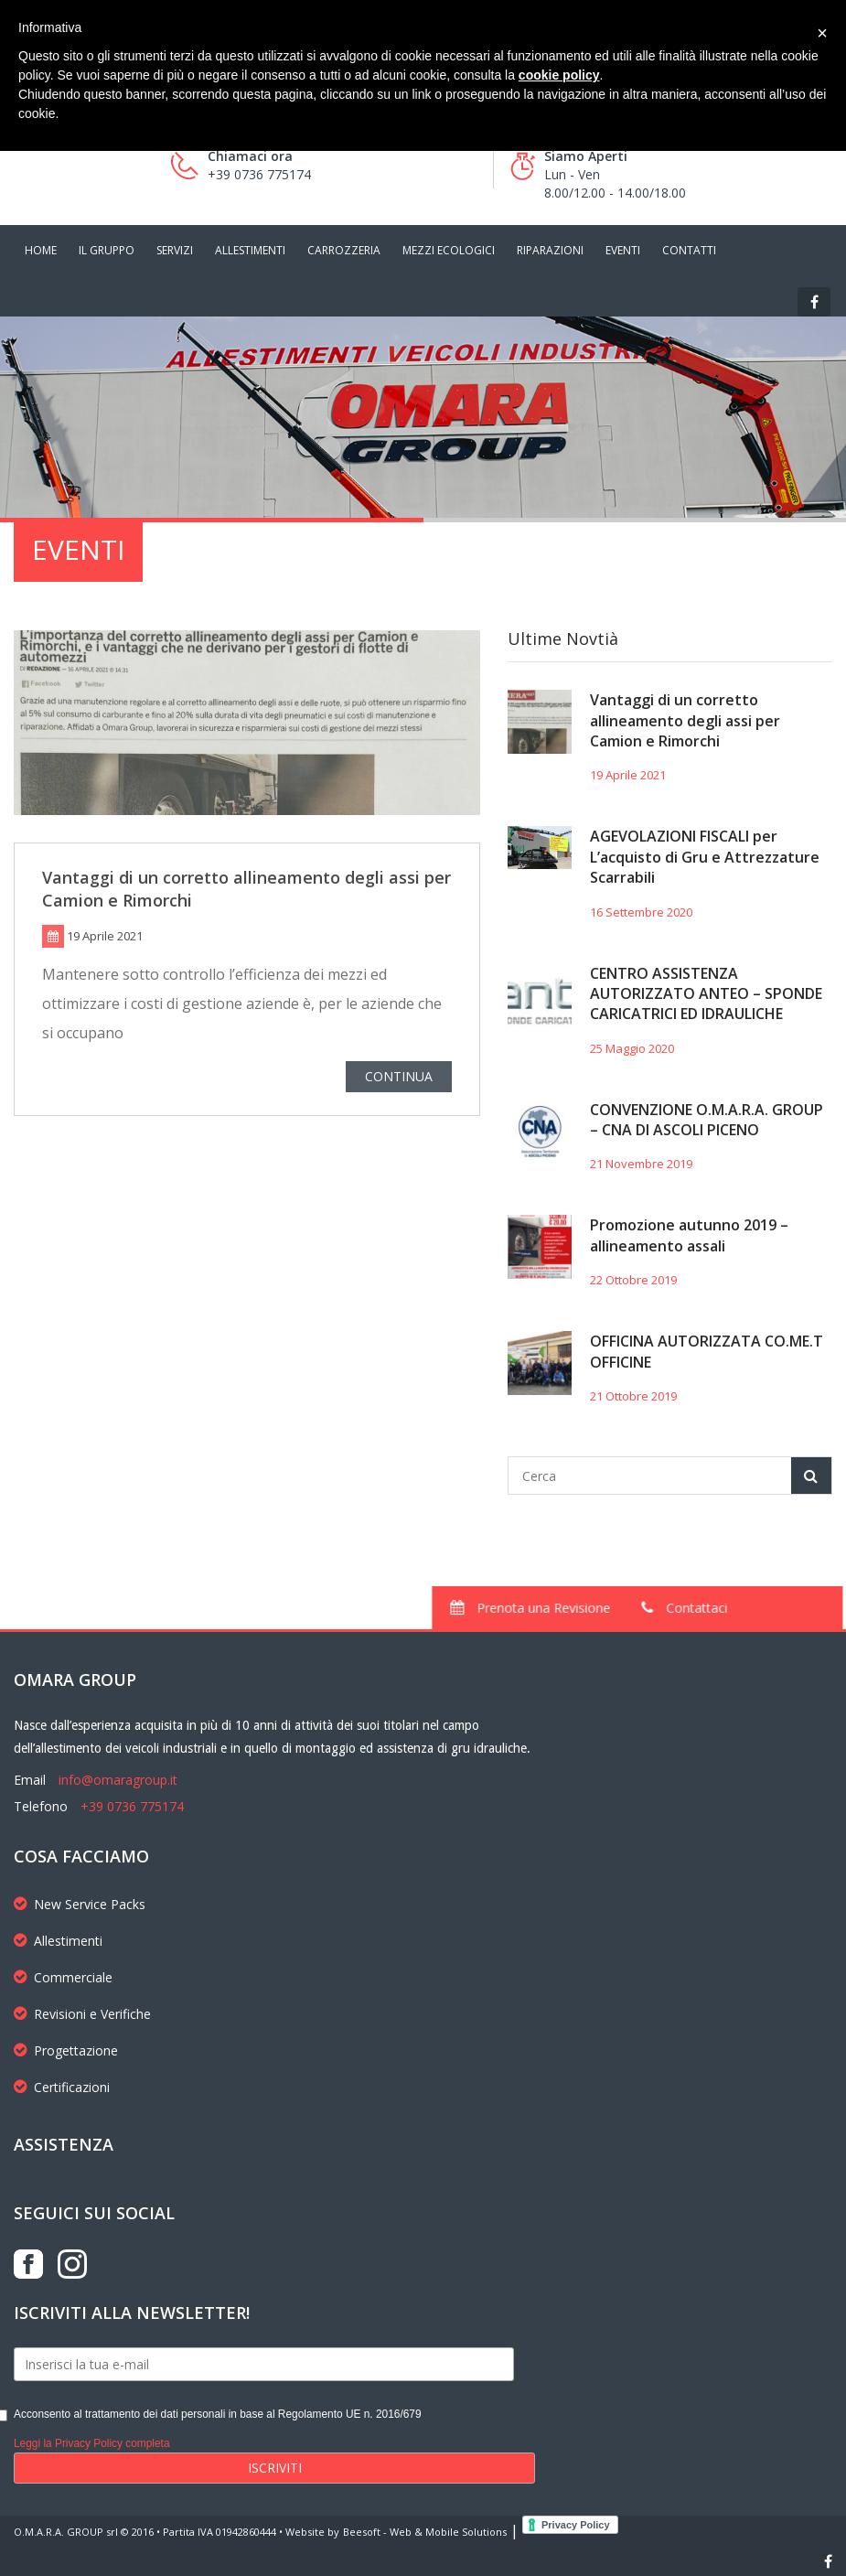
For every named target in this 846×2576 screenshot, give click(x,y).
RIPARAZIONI (550, 250)
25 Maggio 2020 (632, 1048)
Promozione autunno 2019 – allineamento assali (689, 1235)
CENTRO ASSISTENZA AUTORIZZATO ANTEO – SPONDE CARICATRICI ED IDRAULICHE (706, 994)
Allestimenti (58, 1940)
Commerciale (63, 1977)
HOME (41, 250)
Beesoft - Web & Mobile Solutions (425, 2531)
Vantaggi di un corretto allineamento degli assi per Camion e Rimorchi (685, 720)
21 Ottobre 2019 (633, 1396)
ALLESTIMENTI (250, 250)
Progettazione (66, 2050)
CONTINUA (399, 1080)
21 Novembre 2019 (641, 1163)
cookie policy (559, 75)
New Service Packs (79, 1904)
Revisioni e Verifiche (82, 2014)
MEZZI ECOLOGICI (448, 250)
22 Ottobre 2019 (633, 1280)
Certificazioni (62, 2087)
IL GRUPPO (106, 250)
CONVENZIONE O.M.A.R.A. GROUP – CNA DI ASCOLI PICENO (706, 1120)
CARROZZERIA (343, 250)
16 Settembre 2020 (641, 912)
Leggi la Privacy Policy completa (92, 2443)
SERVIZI (174, 250)
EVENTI (622, 250)
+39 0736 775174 (132, 1806)
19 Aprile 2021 (628, 775)
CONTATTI (689, 250)
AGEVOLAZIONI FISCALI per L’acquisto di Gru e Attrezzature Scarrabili (704, 856)
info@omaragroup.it (118, 1779)
